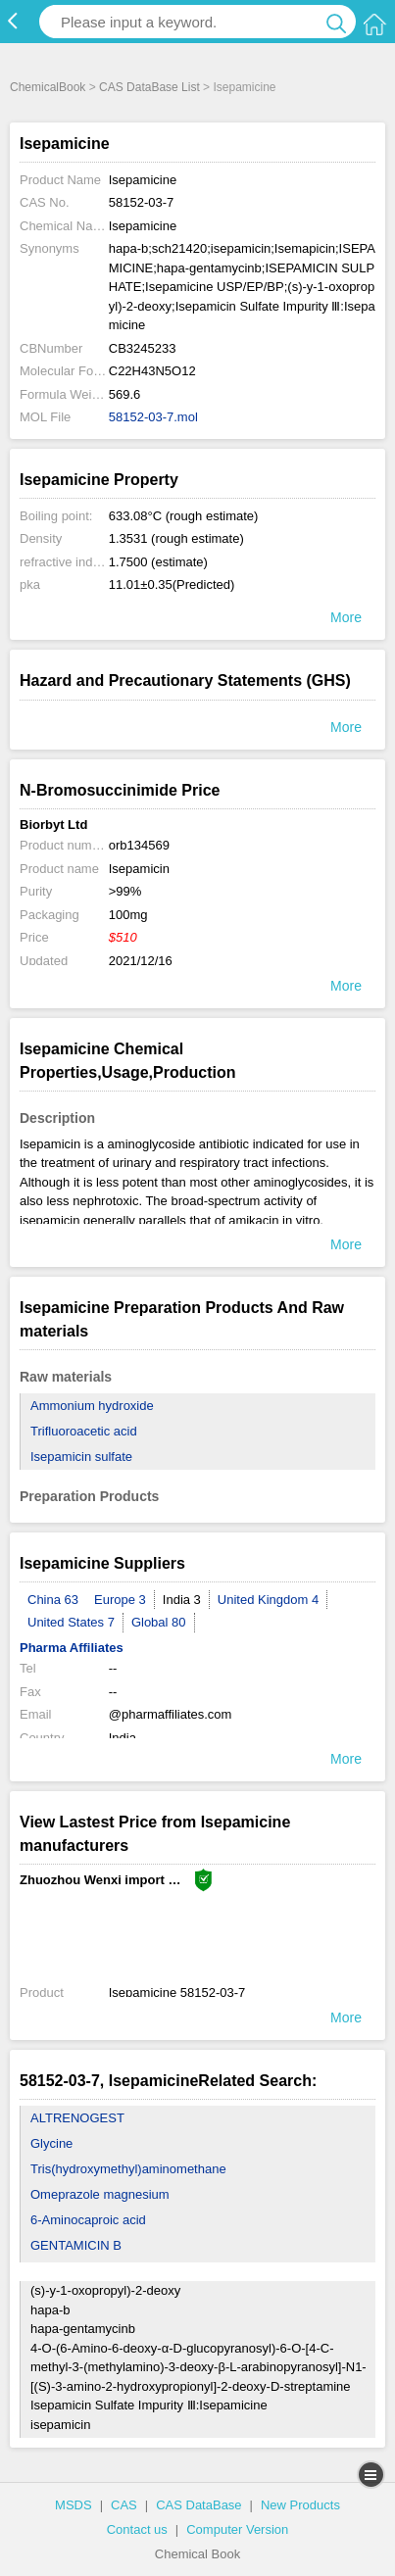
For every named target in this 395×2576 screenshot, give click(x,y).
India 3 (182, 1599)
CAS (124, 2505)
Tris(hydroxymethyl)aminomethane (128, 2169)
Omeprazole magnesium (100, 2194)
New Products (300, 2505)
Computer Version (237, 2529)
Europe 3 (120, 1599)
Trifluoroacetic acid (83, 1431)
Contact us (137, 2529)
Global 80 (158, 1622)
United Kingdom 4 (268, 1599)
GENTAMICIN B (76, 2245)
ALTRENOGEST (77, 2118)
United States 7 (71, 1622)
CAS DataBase (198, 2505)
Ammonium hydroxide (92, 1405)
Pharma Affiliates (71, 1647)
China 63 (52, 1599)
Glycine (51, 2143)
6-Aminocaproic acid (88, 2219)
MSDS (73, 2505)
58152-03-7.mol (153, 417)
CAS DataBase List (149, 87)
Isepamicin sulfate (81, 1456)
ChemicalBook (47, 87)
